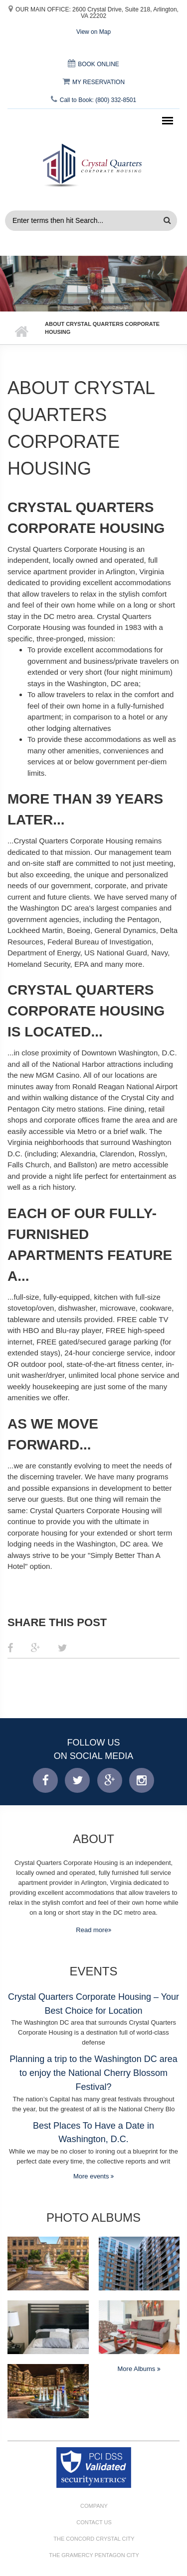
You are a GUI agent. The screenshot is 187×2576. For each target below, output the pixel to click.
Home (21, 331)
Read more (92, 1930)
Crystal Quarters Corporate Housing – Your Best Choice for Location (93, 2004)
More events (92, 2176)
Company (94, 2506)
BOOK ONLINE (93, 64)
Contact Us (94, 2522)
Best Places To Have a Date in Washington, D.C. (93, 2133)
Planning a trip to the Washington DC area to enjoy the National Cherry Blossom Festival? (93, 2072)
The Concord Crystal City (93, 2539)
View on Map (93, 31)
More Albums (137, 2368)
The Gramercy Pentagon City (94, 2555)
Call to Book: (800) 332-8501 (93, 99)
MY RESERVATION (93, 82)
